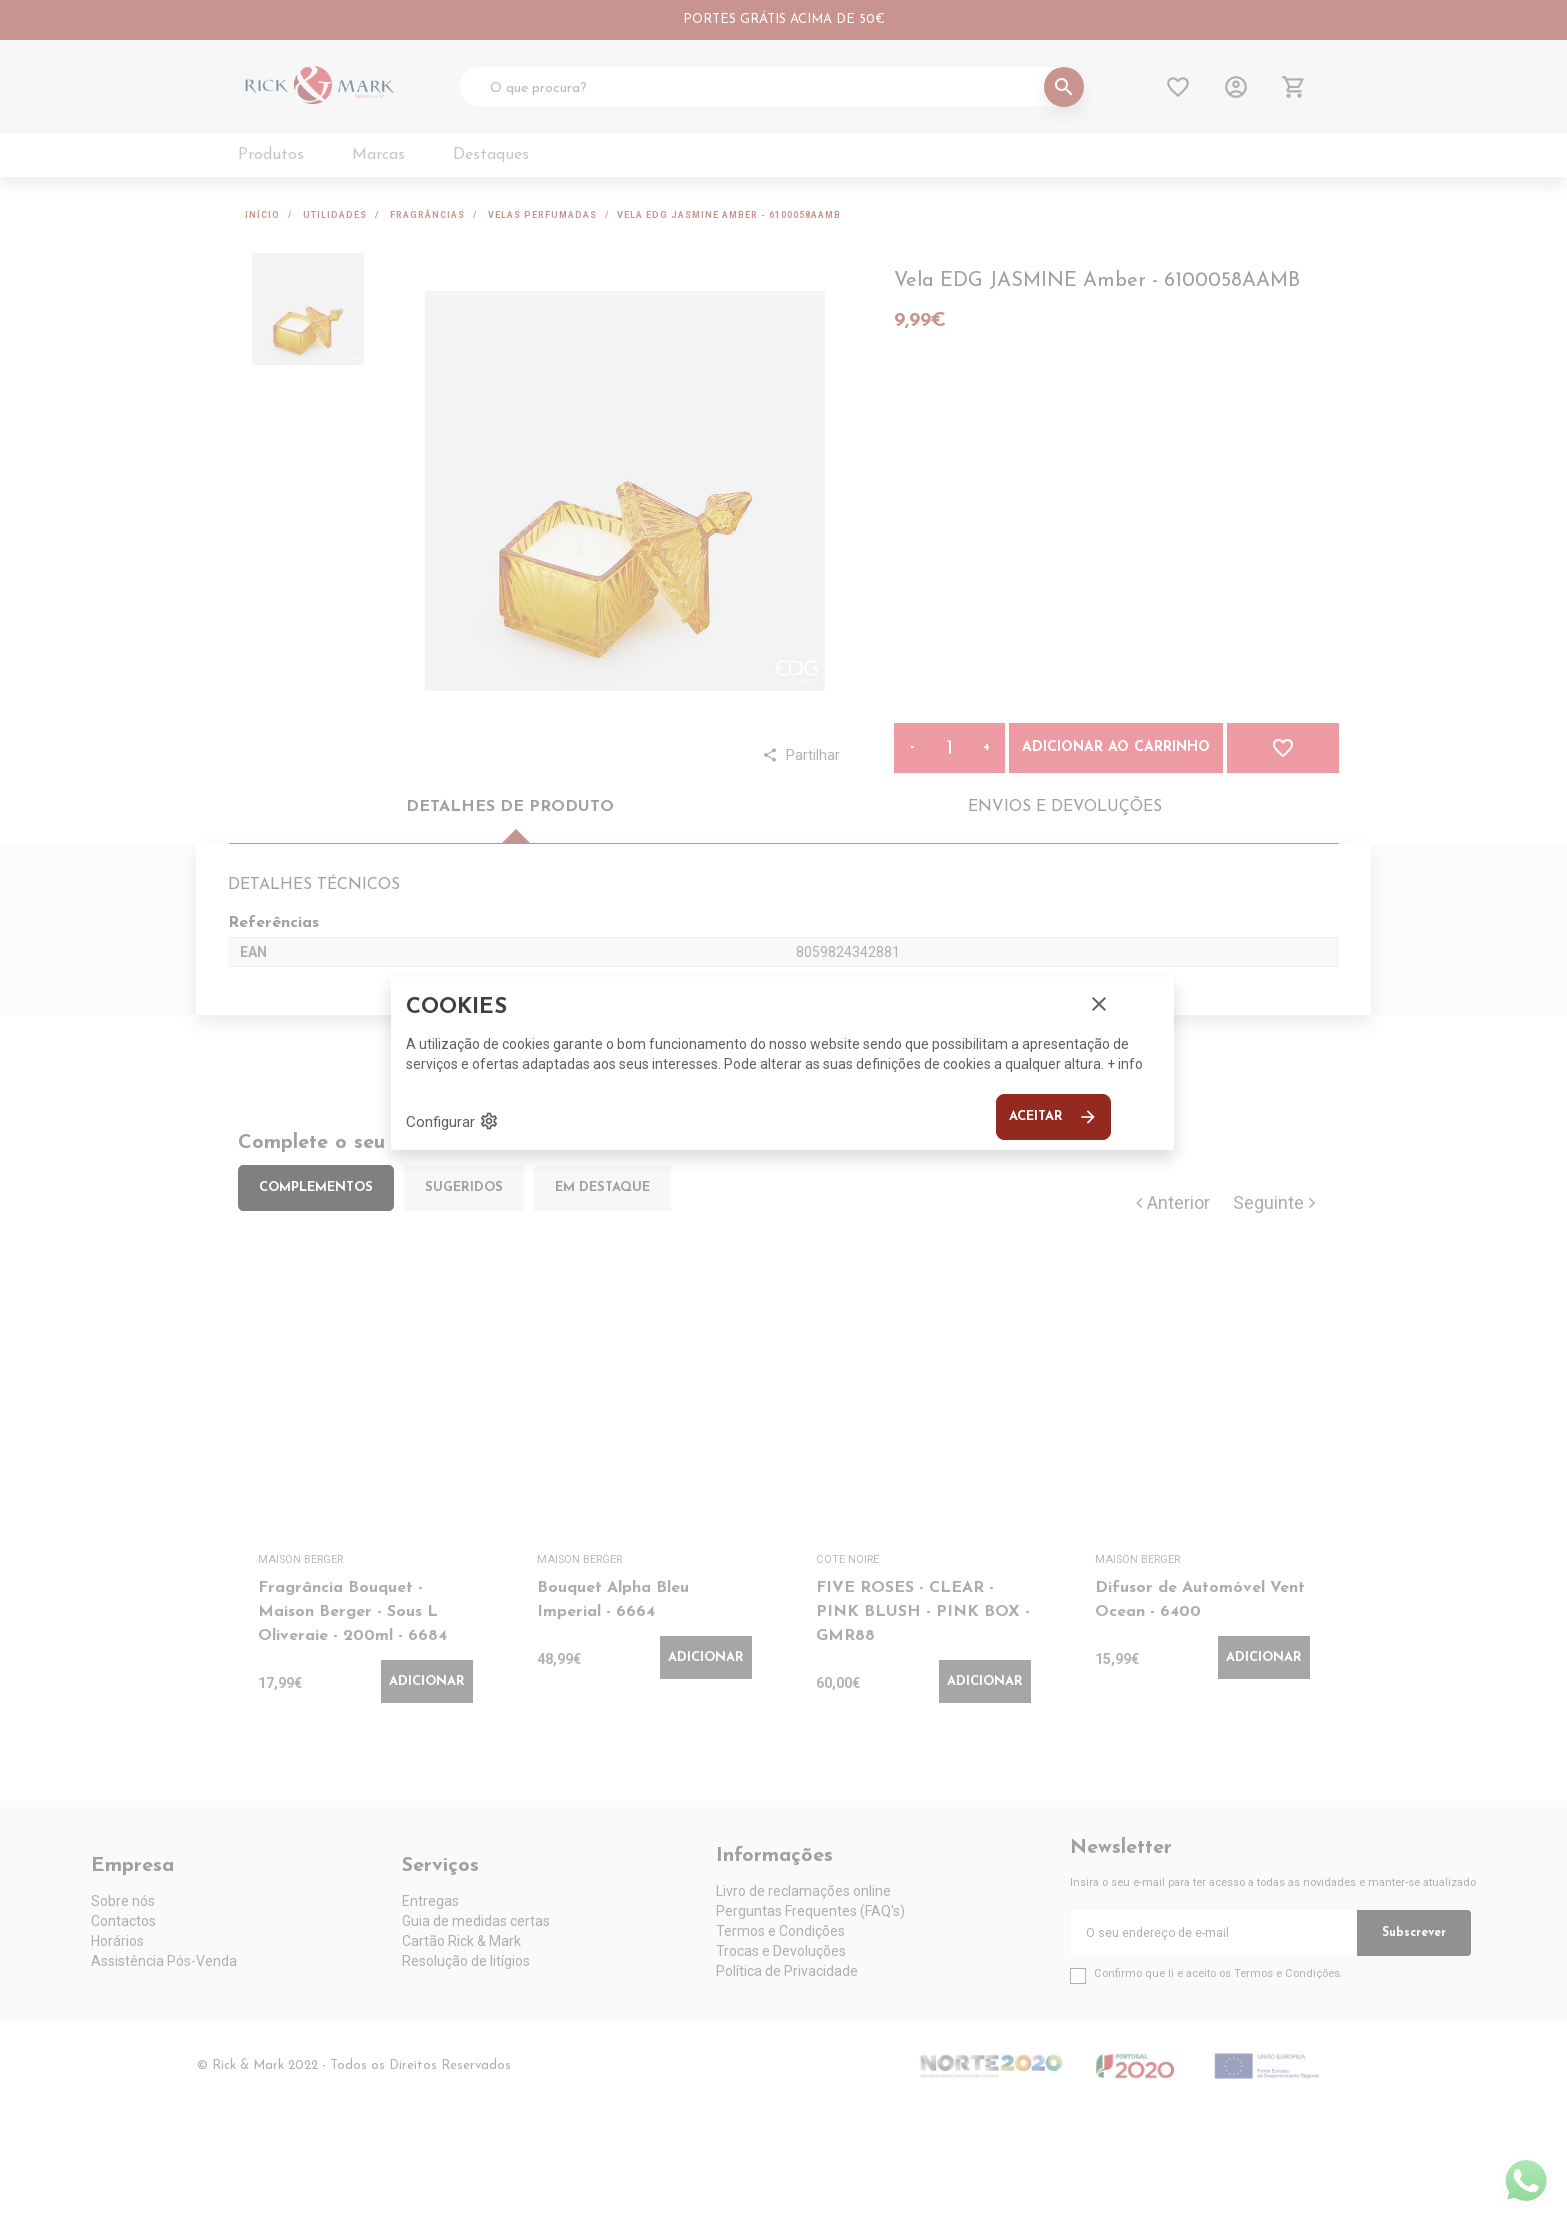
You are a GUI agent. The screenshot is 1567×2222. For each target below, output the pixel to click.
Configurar (452, 1121)
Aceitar (1053, 1117)
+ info (1125, 1064)
